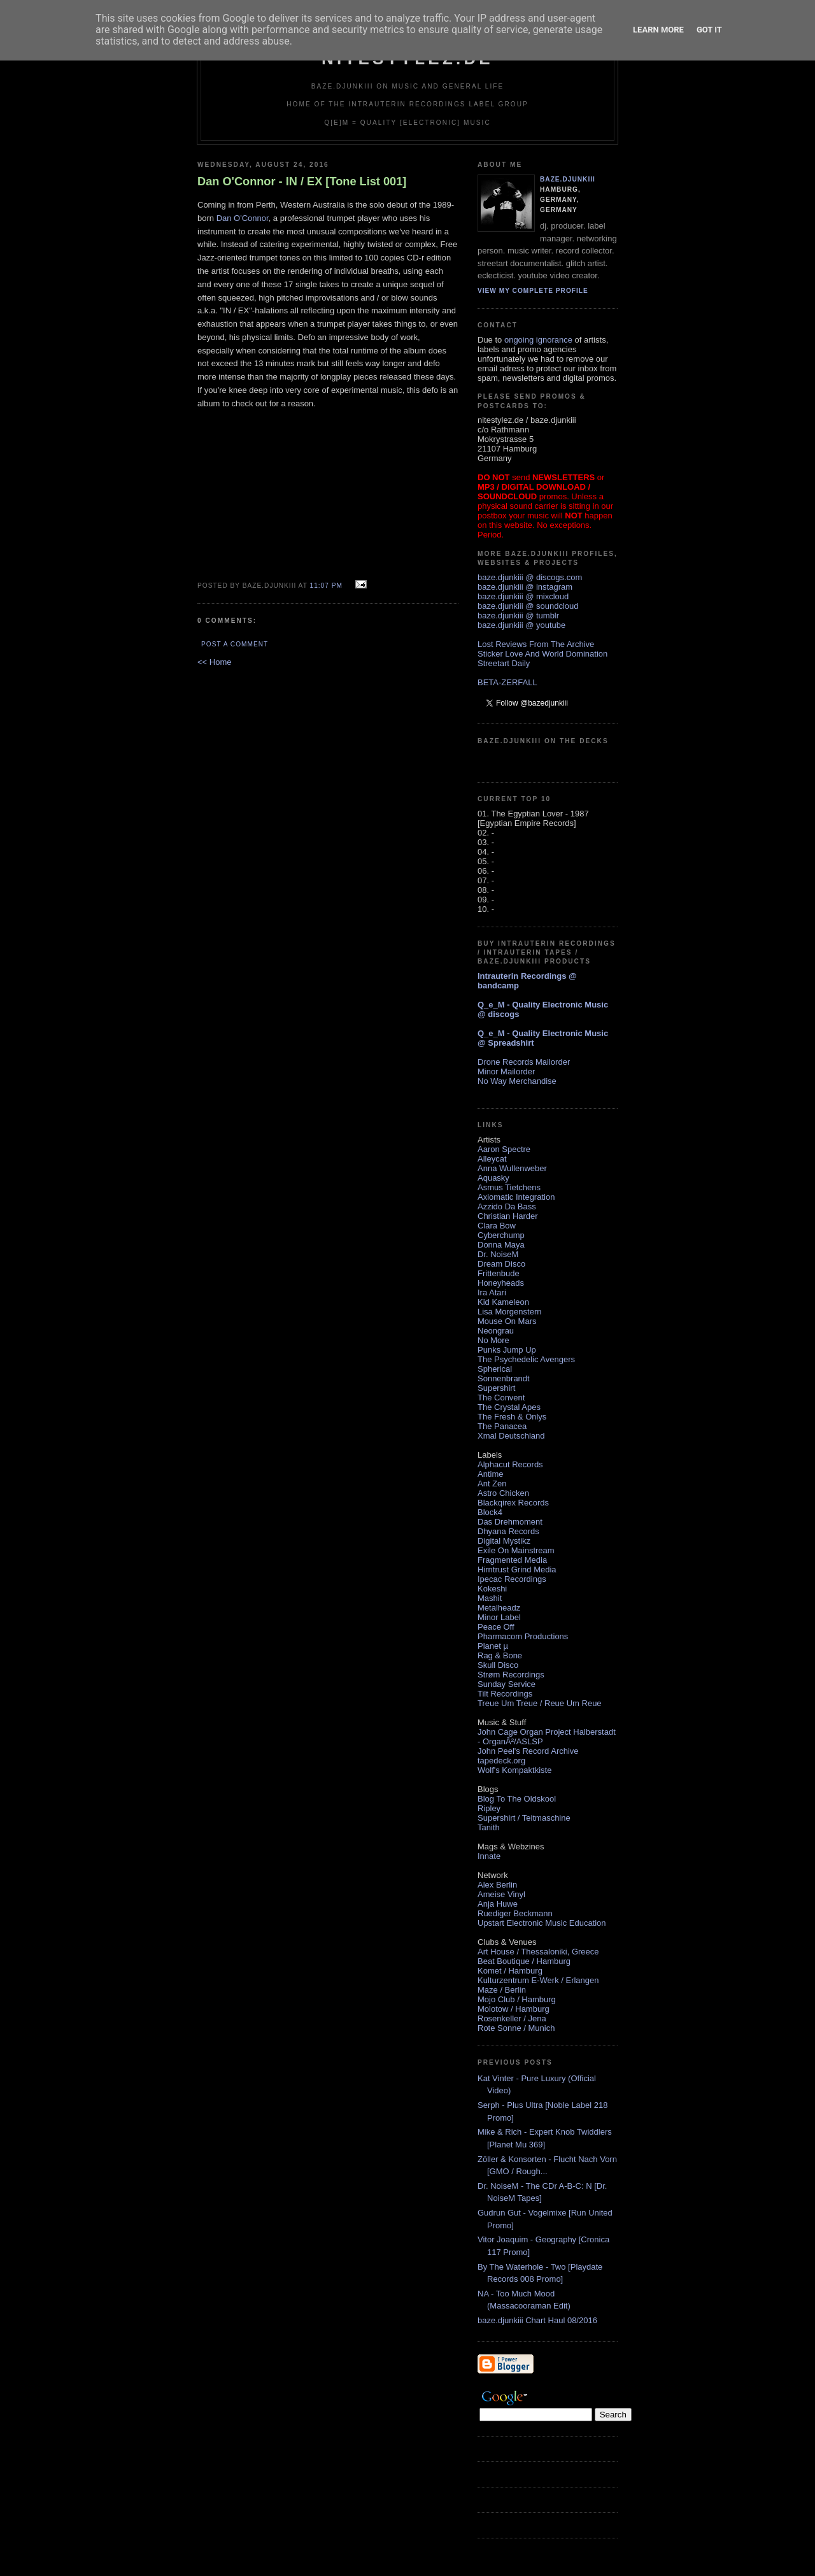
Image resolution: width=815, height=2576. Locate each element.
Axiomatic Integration (516, 1197)
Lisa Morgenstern (509, 1311)
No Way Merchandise (517, 1081)
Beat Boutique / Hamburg (524, 1961)
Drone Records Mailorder (524, 1062)
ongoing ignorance (538, 340)
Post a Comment (234, 644)
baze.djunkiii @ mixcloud (523, 596)
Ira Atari (492, 1292)
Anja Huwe (498, 1904)
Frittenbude (499, 1273)
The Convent (501, 1397)
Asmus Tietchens (509, 1187)
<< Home (214, 662)
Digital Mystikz (504, 1541)
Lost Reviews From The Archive (536, 644)
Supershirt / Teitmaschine (524, 1818)
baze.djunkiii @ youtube (521, 625)
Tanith (489, 1827)
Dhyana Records (508, 1531)
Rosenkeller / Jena (512, 2018)
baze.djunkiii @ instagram (525, 587)
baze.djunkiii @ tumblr (518, 615)
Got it (709, 29)
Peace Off (496, 1627)
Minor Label (499, 1617)
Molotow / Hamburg (513, 2009)
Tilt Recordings (505, 1693)
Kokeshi (492, 1588)
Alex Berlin (497, 1884)
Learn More (658, 29)
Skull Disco (498, 1665)
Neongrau (496, 1330)
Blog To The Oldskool (517, 1799)
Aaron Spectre (504, 1149)
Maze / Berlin (502, 1990)
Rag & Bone (500, 1655)
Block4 (490, 1512)
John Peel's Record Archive (528, 1751)
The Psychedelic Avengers (526, 1359)
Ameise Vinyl (501, 1894)
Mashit (490, 1598)
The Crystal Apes (509, 1407)
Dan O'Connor (242, 218)
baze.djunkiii (567, 179)
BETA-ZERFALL (507, 682)
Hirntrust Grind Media (517, 1569)
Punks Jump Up (507, 1350)
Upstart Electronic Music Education (542, 1923)
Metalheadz (499, 1607)
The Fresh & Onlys (512, 1416)
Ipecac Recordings (512, 1579)
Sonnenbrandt (504, 1378)
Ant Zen (492, 1483)
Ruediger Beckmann (515, 1913)
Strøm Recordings (511, 1674)
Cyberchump (501, 1235)
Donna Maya (501, 1244)
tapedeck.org (501, 1760)
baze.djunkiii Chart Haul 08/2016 (537, 2320)
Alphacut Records (510, 1464)
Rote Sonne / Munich (516, 2028)
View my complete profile (533, 290)
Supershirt (496, 1388)
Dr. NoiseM (498, 1254)
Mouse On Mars (507, 1321)
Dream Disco (501, 1264)
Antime (490, 1474)
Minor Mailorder (506, 1071)
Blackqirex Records (513, 1502)
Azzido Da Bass (507, 1206)
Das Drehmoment (510, 1521)
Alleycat (492, 1158)
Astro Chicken (503, 1493)
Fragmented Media (512, 1560)
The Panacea (502, 1426)
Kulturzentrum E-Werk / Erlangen (538, 1980)
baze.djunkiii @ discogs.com (530, 577)
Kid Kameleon (503, 1302)
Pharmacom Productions (523, 1636)
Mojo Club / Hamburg (517, 1999)
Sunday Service (506, 1684)
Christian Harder (508, 1216)
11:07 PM (325, 585)
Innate (489, 1856)
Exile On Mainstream (516, 1550)
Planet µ (493, 1646)
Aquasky (493, 1178)
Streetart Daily (504, 663)
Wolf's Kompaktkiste (514, 1770)
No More (493, 1340)
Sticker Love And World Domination (542, 653)
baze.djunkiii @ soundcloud (528, 606)
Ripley (489, 1808)
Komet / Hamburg (510, 1970)
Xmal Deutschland (511, 1436)
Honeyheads (501, 1283)
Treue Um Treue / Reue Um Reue (540, 1703)
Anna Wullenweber (512, 1168)
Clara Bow (497, 1225)
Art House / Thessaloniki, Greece (538, 1951)
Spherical (495, 1369)
